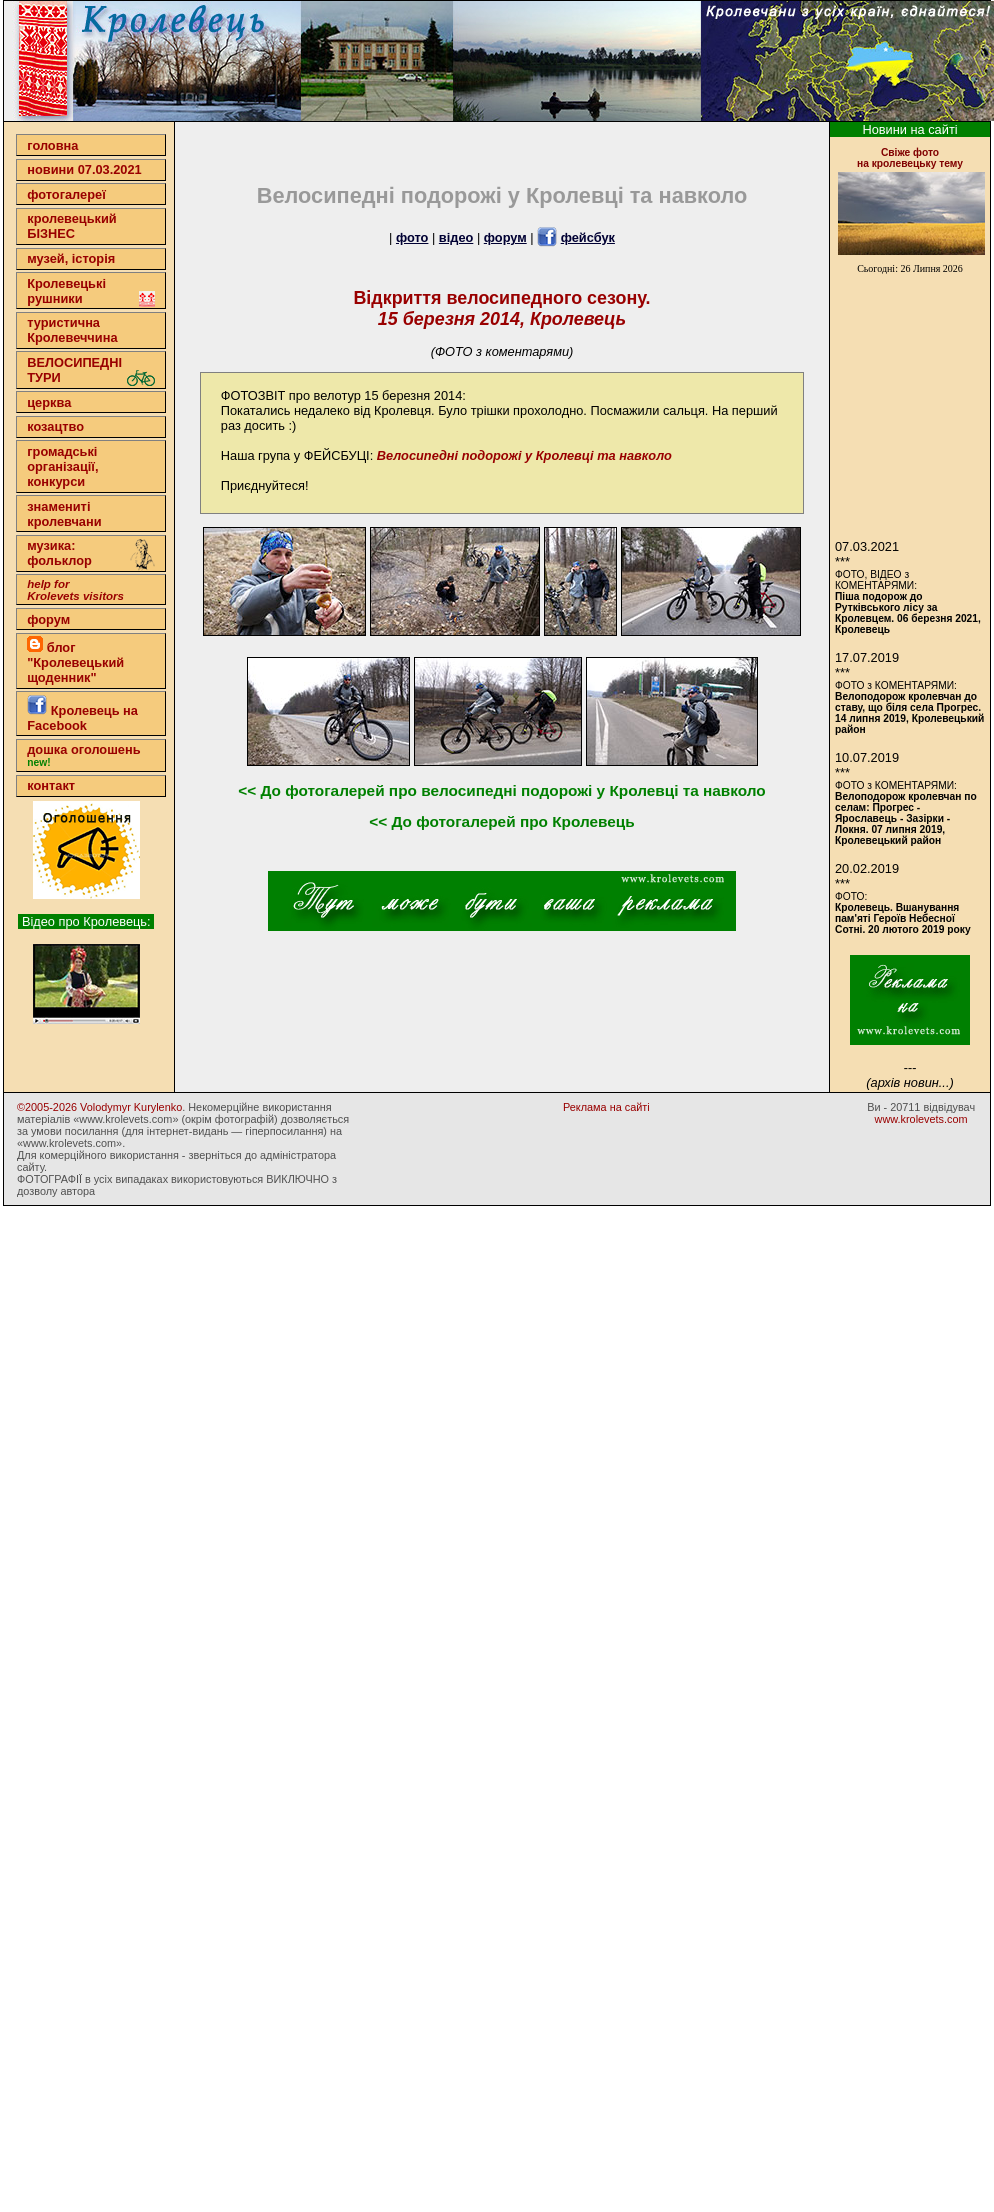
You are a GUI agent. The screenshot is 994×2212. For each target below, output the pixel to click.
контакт (51, 785)
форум (48, 619)
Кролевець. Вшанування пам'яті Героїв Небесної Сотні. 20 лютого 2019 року (903, 918)
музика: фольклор (91, 555)
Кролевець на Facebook (82, 714)
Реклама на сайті (606, 1107)
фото (412, 237)
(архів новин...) (909, 1082)
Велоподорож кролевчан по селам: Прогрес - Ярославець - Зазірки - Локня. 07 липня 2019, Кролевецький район (906, 818)
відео (456, 237)
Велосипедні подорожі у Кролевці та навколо (524, 455)
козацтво (55, 426)
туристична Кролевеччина (72, 330)
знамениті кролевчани (64, 514)
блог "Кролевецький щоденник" (75, 660)
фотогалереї (66, 194)
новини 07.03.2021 (84, 169)
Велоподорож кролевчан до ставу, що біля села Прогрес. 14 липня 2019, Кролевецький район (909, 713)
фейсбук (588, 237)
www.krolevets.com (921, 1119)
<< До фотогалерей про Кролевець (501, 821)
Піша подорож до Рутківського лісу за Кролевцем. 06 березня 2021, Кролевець (908, 613)
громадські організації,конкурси (62, 466)
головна (52, 145)
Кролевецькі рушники (91, 291)
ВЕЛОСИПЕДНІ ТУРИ (91, 370)
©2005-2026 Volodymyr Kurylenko (99, 1107)
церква (49, 402)
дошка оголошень (83, 755)
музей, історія (71, 258)
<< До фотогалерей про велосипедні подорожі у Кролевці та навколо (501, 790)
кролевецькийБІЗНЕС (71, 226)
